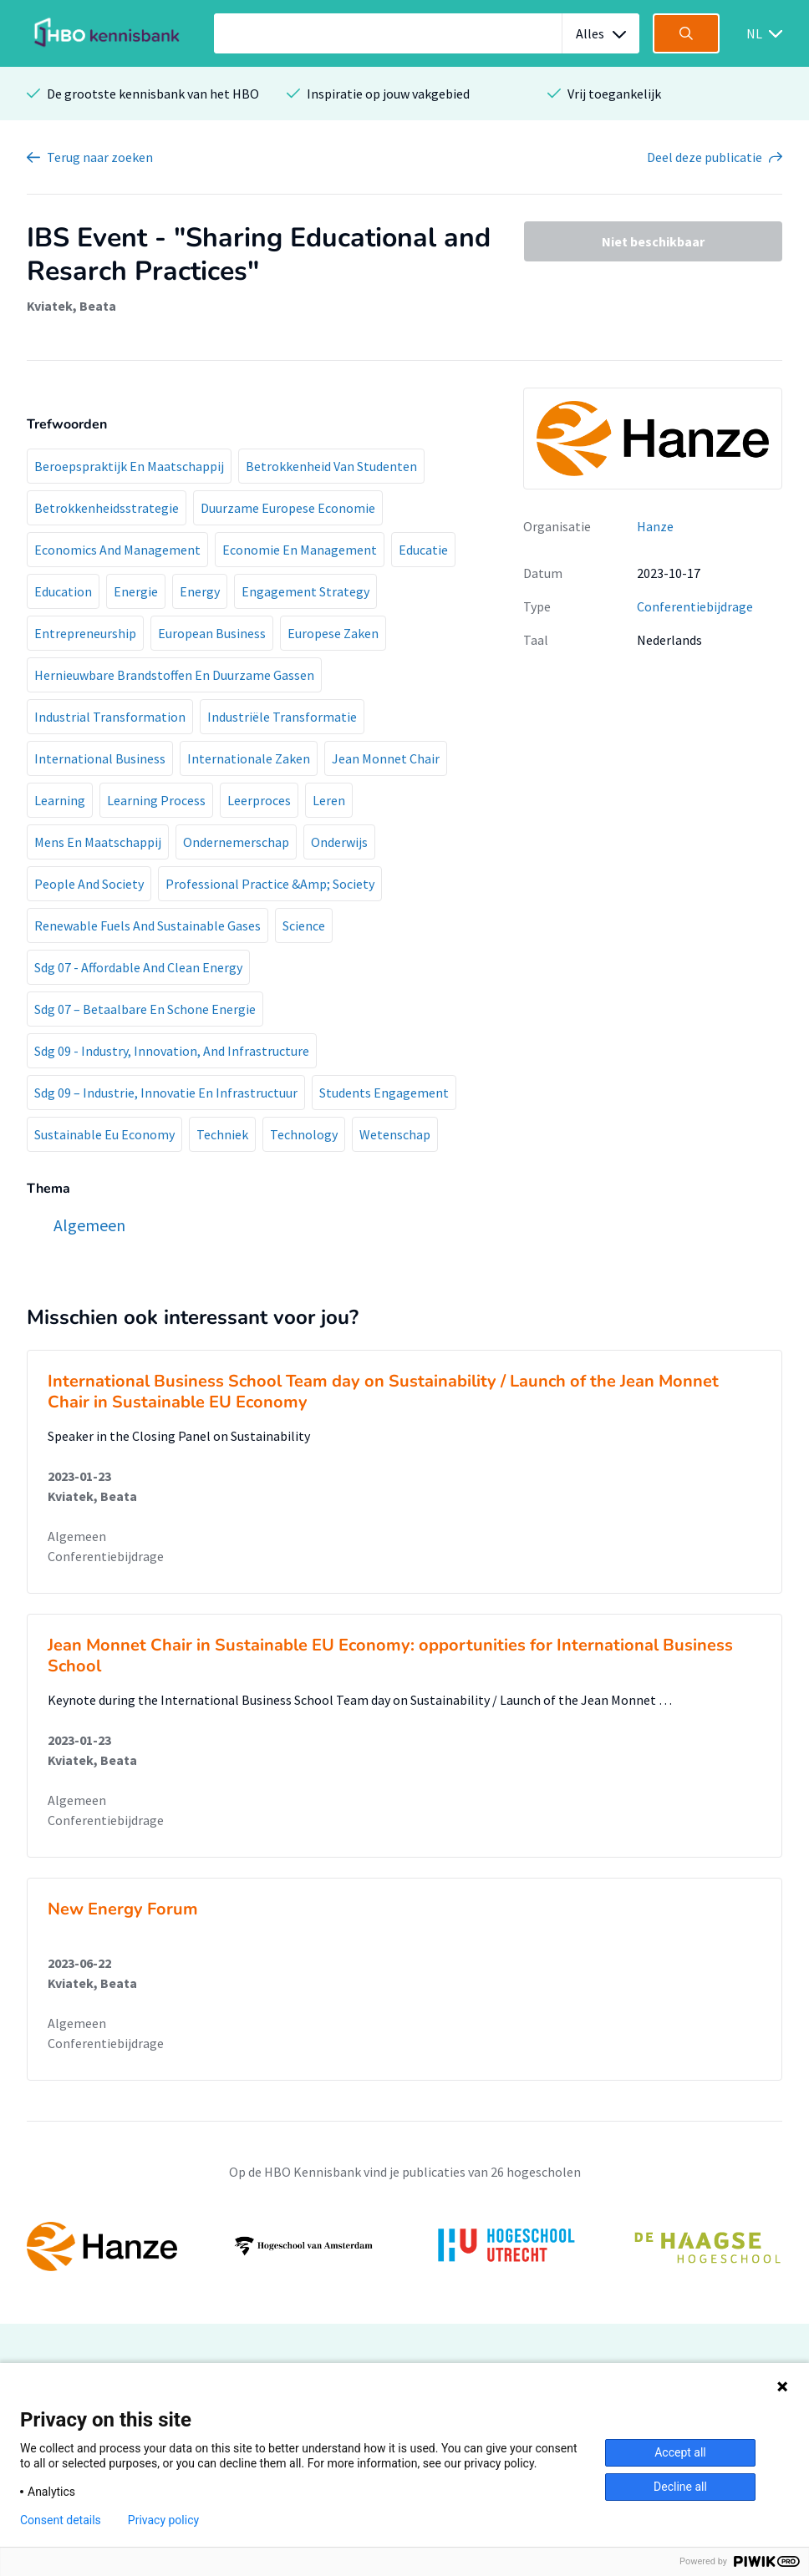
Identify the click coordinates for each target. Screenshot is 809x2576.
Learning (59, 800)
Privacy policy (163, 2520)
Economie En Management (299, 549)
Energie (136, 591)
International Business (99, 758)
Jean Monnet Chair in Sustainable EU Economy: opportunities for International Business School (390, 1655)
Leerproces (259, 800)
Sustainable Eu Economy (104, 1134)
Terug (100, 157)
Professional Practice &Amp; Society (269, 883)
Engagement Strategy (305, 591)
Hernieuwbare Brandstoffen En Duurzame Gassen (174, 675)
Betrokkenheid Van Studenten (331, 466)
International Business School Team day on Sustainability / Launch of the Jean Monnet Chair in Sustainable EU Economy (383, 1391)
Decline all (680, 2486)
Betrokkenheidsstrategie (106, 507)
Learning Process (156, 800)
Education (63, 591)
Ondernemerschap (236, 842)
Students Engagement (384, 1092)
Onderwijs (339, 842)
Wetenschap (394, 1134)
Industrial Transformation (110, 716)
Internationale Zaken (248, 758)
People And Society (89, 883)
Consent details (60, 2520)
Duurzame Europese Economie (288, 507)
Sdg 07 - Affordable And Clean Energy (138, 967)
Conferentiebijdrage (695, 606)
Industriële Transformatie (282, 716)
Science (303, 925)
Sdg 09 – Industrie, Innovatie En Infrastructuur (166, 1092)
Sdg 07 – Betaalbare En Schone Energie (145, 1009)
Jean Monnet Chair (386, 758)
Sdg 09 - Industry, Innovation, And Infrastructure (171, 1050)
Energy (200, 591)
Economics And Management (117, 549)
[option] (404, 2246)
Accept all (680, 2452)
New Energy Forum (123, 1909)
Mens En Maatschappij (97, 842)
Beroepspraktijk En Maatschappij (129, 466)
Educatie (423, 549)
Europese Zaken (333, 633)
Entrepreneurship (85, 633)
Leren (329, 800)
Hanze (655, 526)
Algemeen (77, 1536)
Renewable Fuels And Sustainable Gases (147, 925)
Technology (304, 1134)
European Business (212, 633)
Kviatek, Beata (71, 305)
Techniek (222, 1134)
